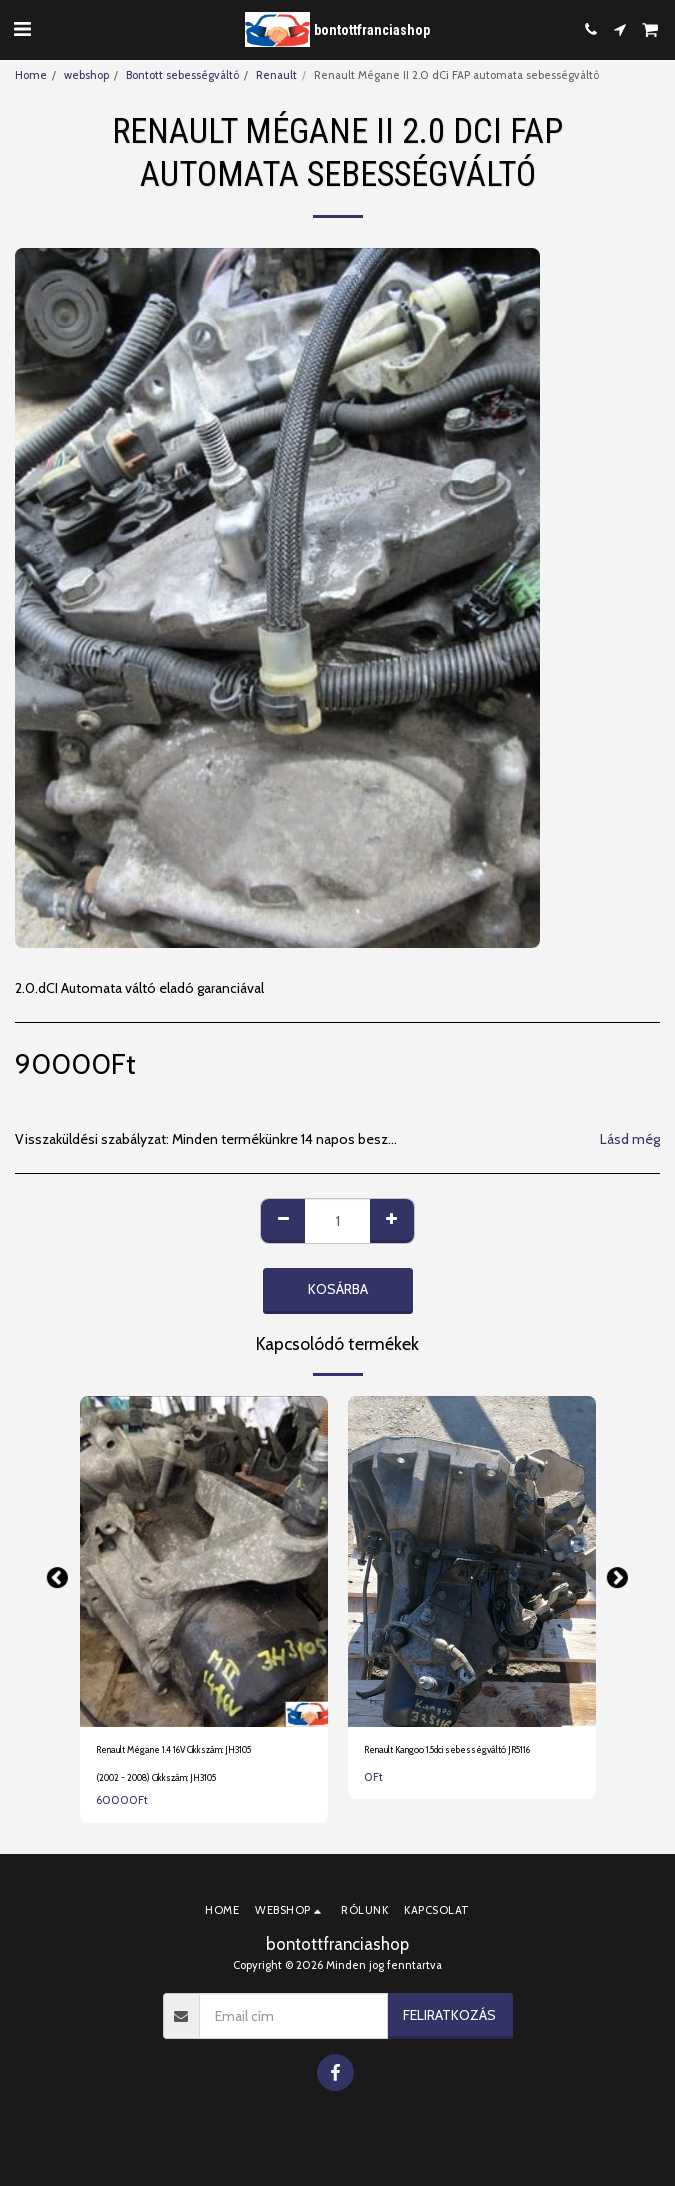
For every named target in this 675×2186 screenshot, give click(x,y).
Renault (276, 75)
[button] (22, 29)
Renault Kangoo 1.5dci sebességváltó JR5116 (447, 1749)
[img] (204, 1561)
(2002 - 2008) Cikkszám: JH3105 (156, 1777)
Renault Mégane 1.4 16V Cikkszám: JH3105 (173, 1749)
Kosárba (338, 1289)
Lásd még (630, 1139)
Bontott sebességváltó (182, 75)
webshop (86, 75)
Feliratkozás (449, 2015)
